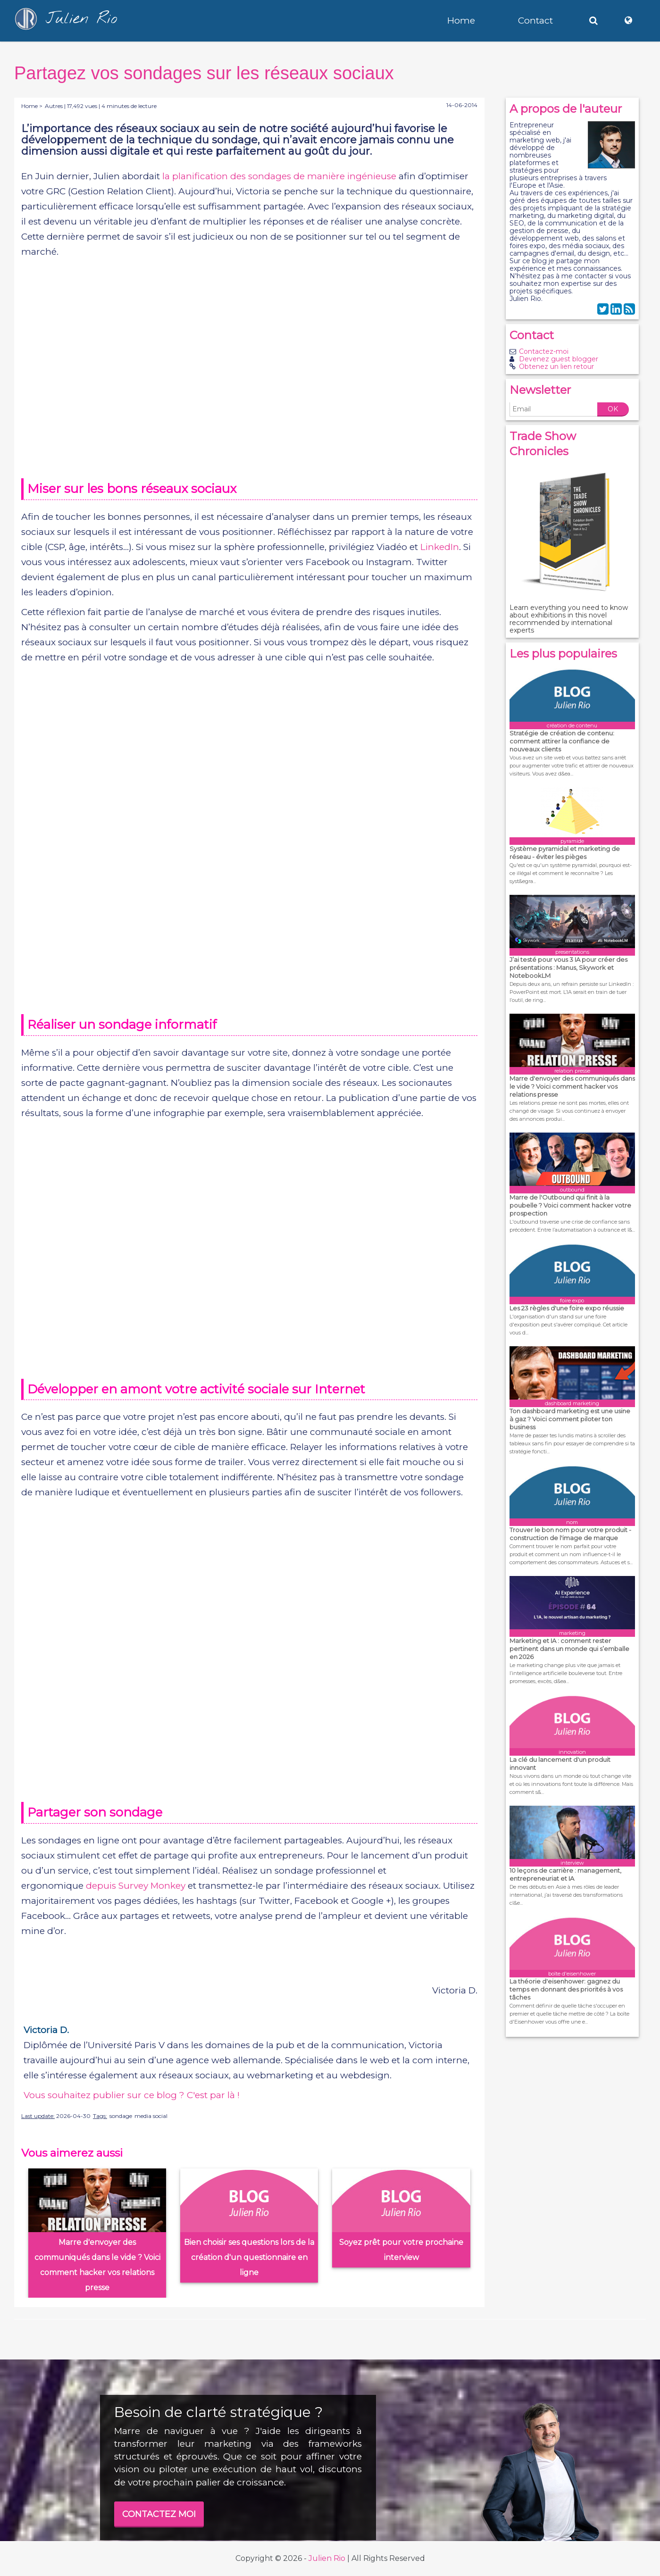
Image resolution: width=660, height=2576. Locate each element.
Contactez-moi (543, 351)
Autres (54, 105)
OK (613, 409)
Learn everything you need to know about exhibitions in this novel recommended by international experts (569, 618)
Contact (535, 20)
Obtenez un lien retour (556, 366)
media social (150, 2115)
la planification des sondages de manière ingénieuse (279, 176)
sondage (120, 2115)
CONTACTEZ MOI (159, 2514)
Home (461, 20)
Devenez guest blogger (558, 359)
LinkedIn (439, 547)
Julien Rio (327, 2558)
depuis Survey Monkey (135, 1885)
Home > (31, 105)
